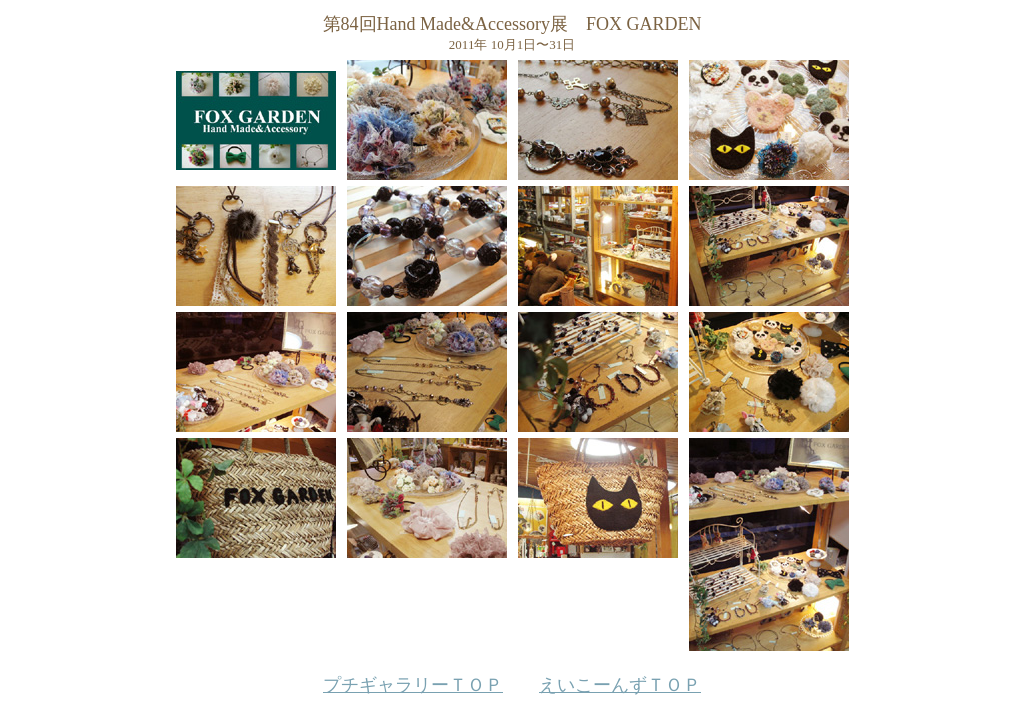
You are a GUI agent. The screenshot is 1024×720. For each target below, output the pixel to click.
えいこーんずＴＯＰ (620, 685)
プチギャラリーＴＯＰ (413, 685)
